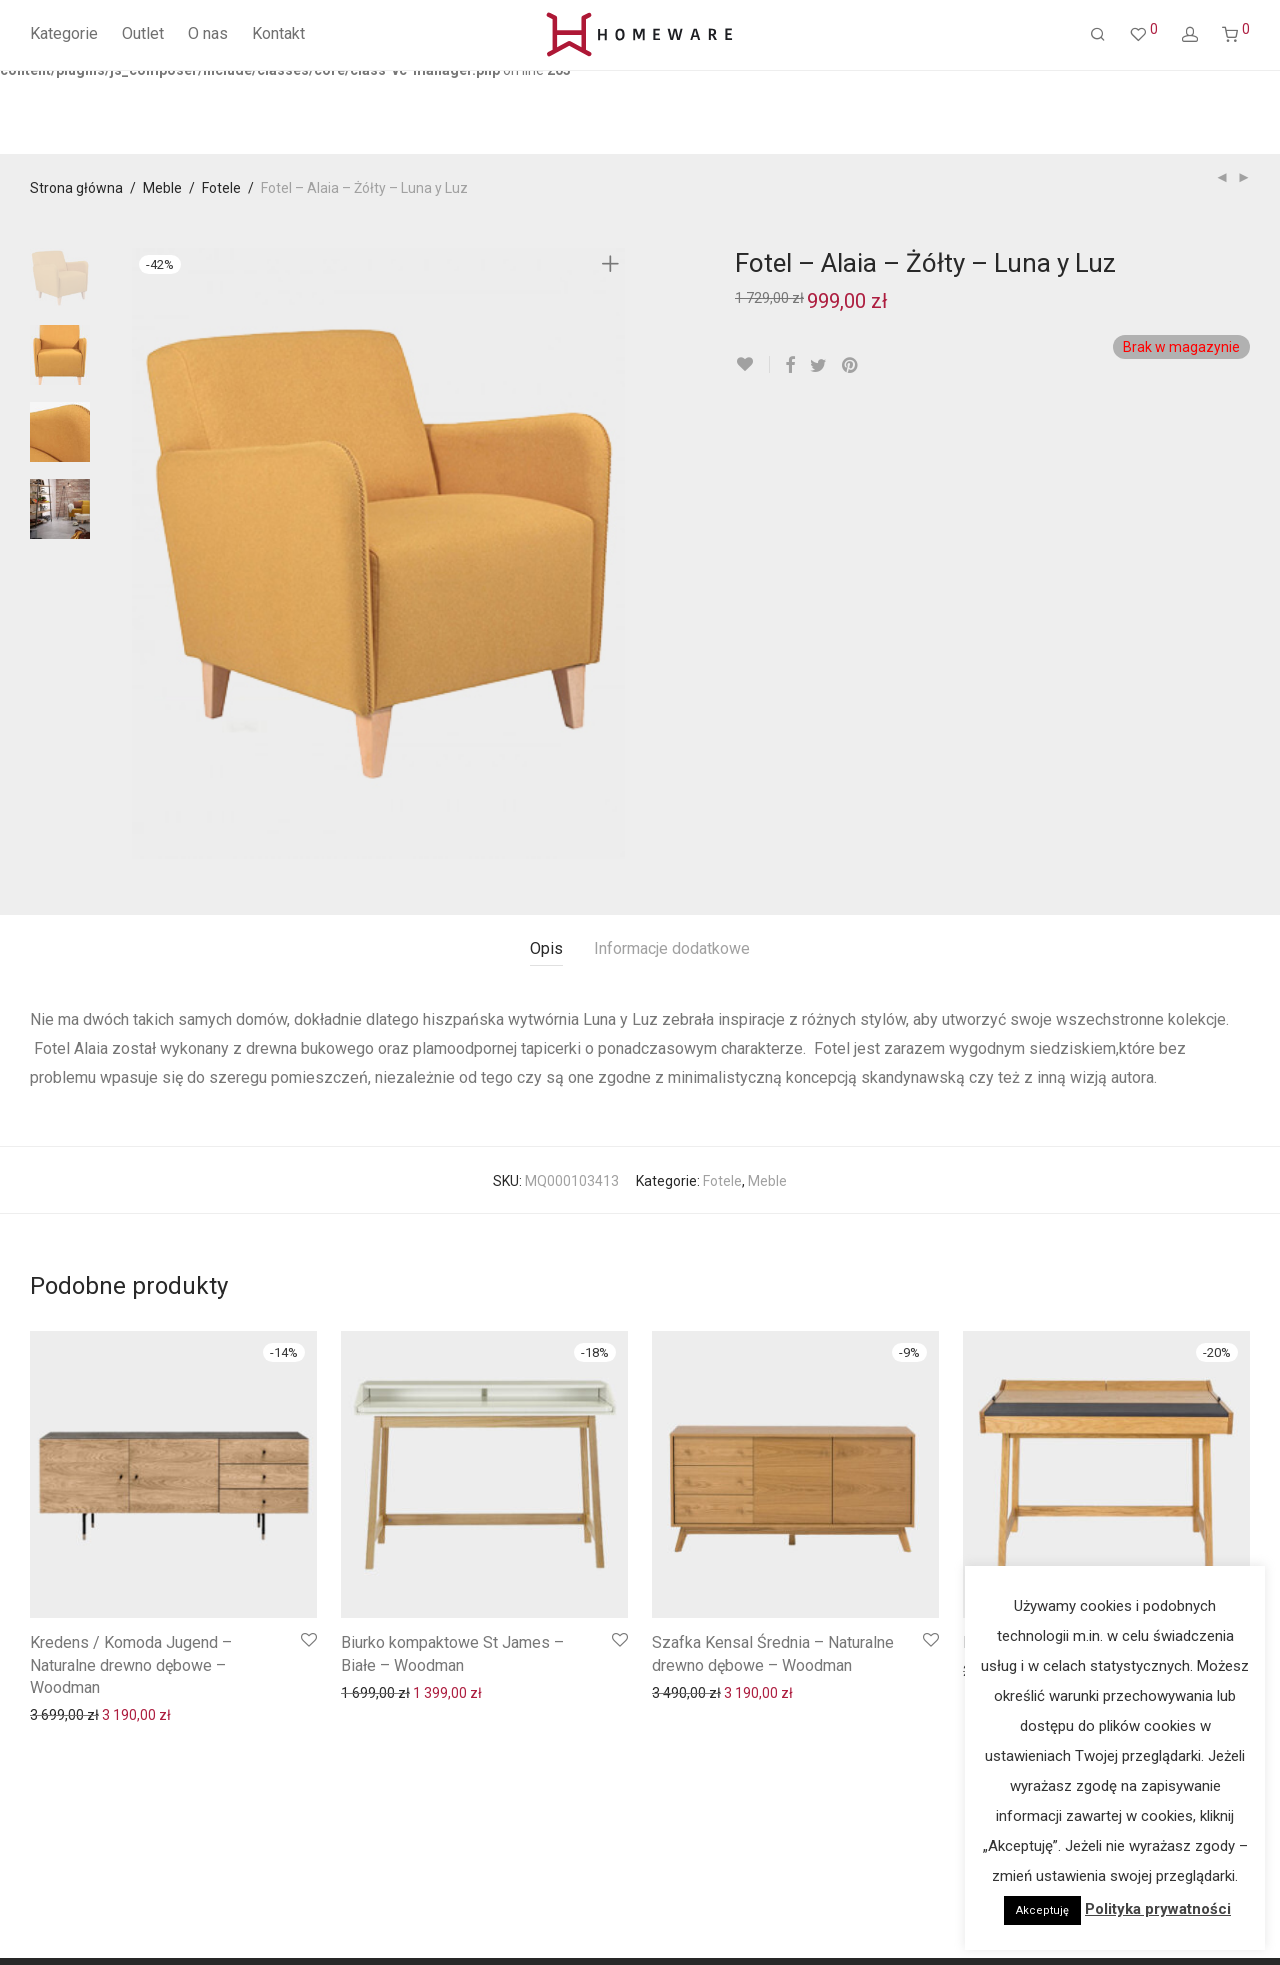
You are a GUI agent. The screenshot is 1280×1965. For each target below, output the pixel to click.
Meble (162, 188)
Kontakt (278, 33)
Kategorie (64, 33)
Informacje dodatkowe (672, 948)
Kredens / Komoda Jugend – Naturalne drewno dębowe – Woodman (131, 1665)
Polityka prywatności (1158, 1909)
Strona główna (76, 188)
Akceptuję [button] (1042, 1910)
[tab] (546, 949)
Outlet (143, 33)
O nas (208, 33)
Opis (546, 948)
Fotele (221, 188)
